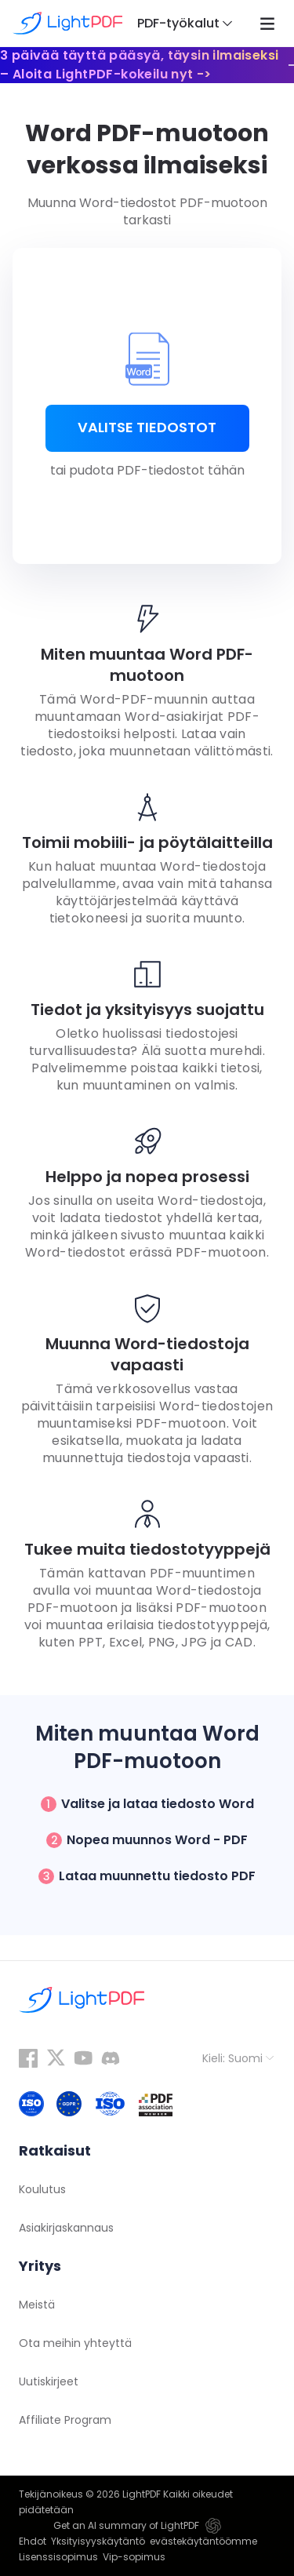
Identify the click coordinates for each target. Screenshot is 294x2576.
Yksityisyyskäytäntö (98, 2541)
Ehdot (32, 2541)
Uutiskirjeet (48, 2381)
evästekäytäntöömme (203, 2541)
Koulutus (42, 2189)
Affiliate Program (65, 2420)
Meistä (37, 2304)
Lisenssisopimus (58, 2556)
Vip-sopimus (134, 2556)
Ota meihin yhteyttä (75, 2343)
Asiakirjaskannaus (66, 2228)
